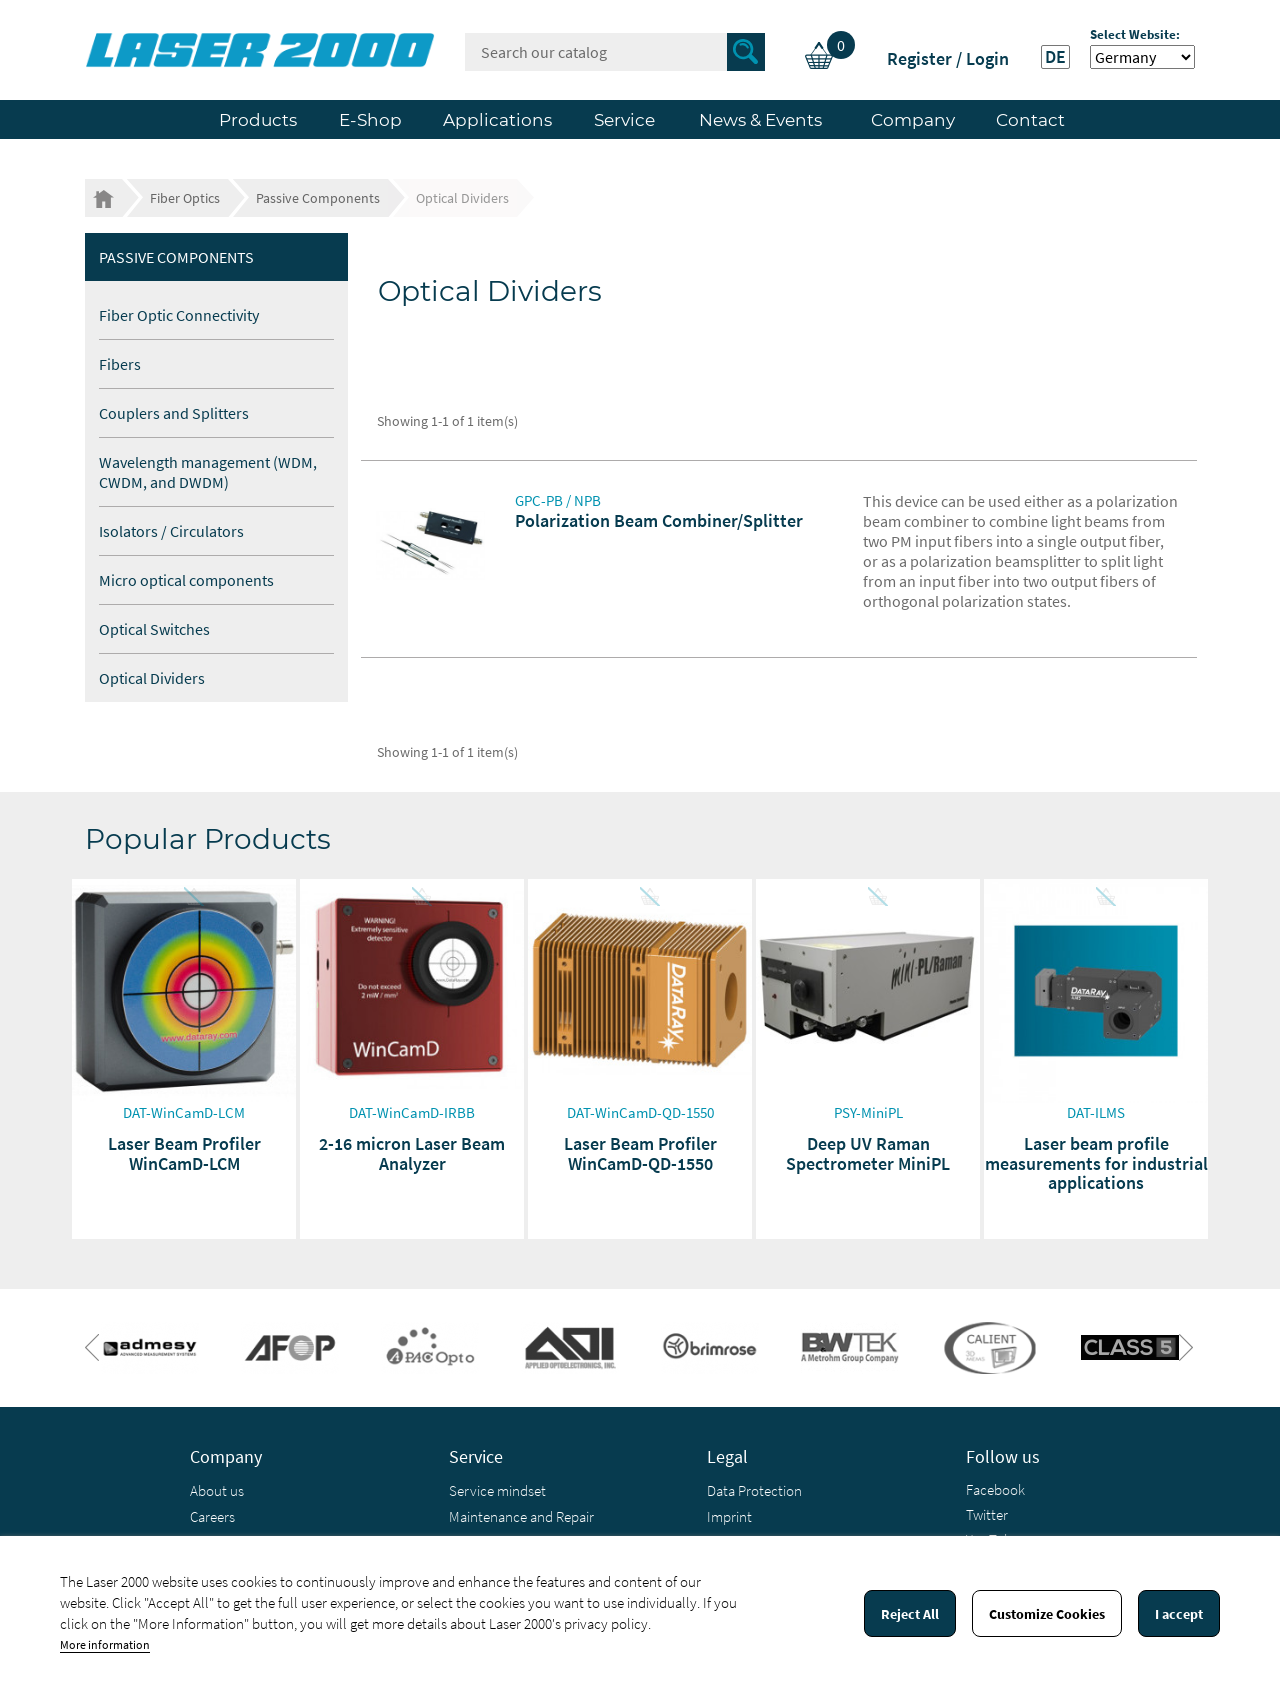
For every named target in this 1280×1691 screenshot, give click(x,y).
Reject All (910, 1614)
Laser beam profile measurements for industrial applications (1096, 1163)
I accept (1179, 1614)
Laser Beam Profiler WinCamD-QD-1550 (640, 1153)
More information (105, 1644)
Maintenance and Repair (521, 1516)
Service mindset (497, 1490)
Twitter (987, 1514)
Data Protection (754, 1490)
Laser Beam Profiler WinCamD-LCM (184, 1153)
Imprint (729, 1516)
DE (1055, 57)
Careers (212, 1516)
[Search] (615, 52)
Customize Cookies (1047, 1614)
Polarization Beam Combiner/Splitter (659, 520)
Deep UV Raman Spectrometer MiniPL (868, 1153)
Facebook (995, 1489)
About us (217, 1490)
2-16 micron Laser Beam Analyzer (412, 1153)
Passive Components (176, 257)
